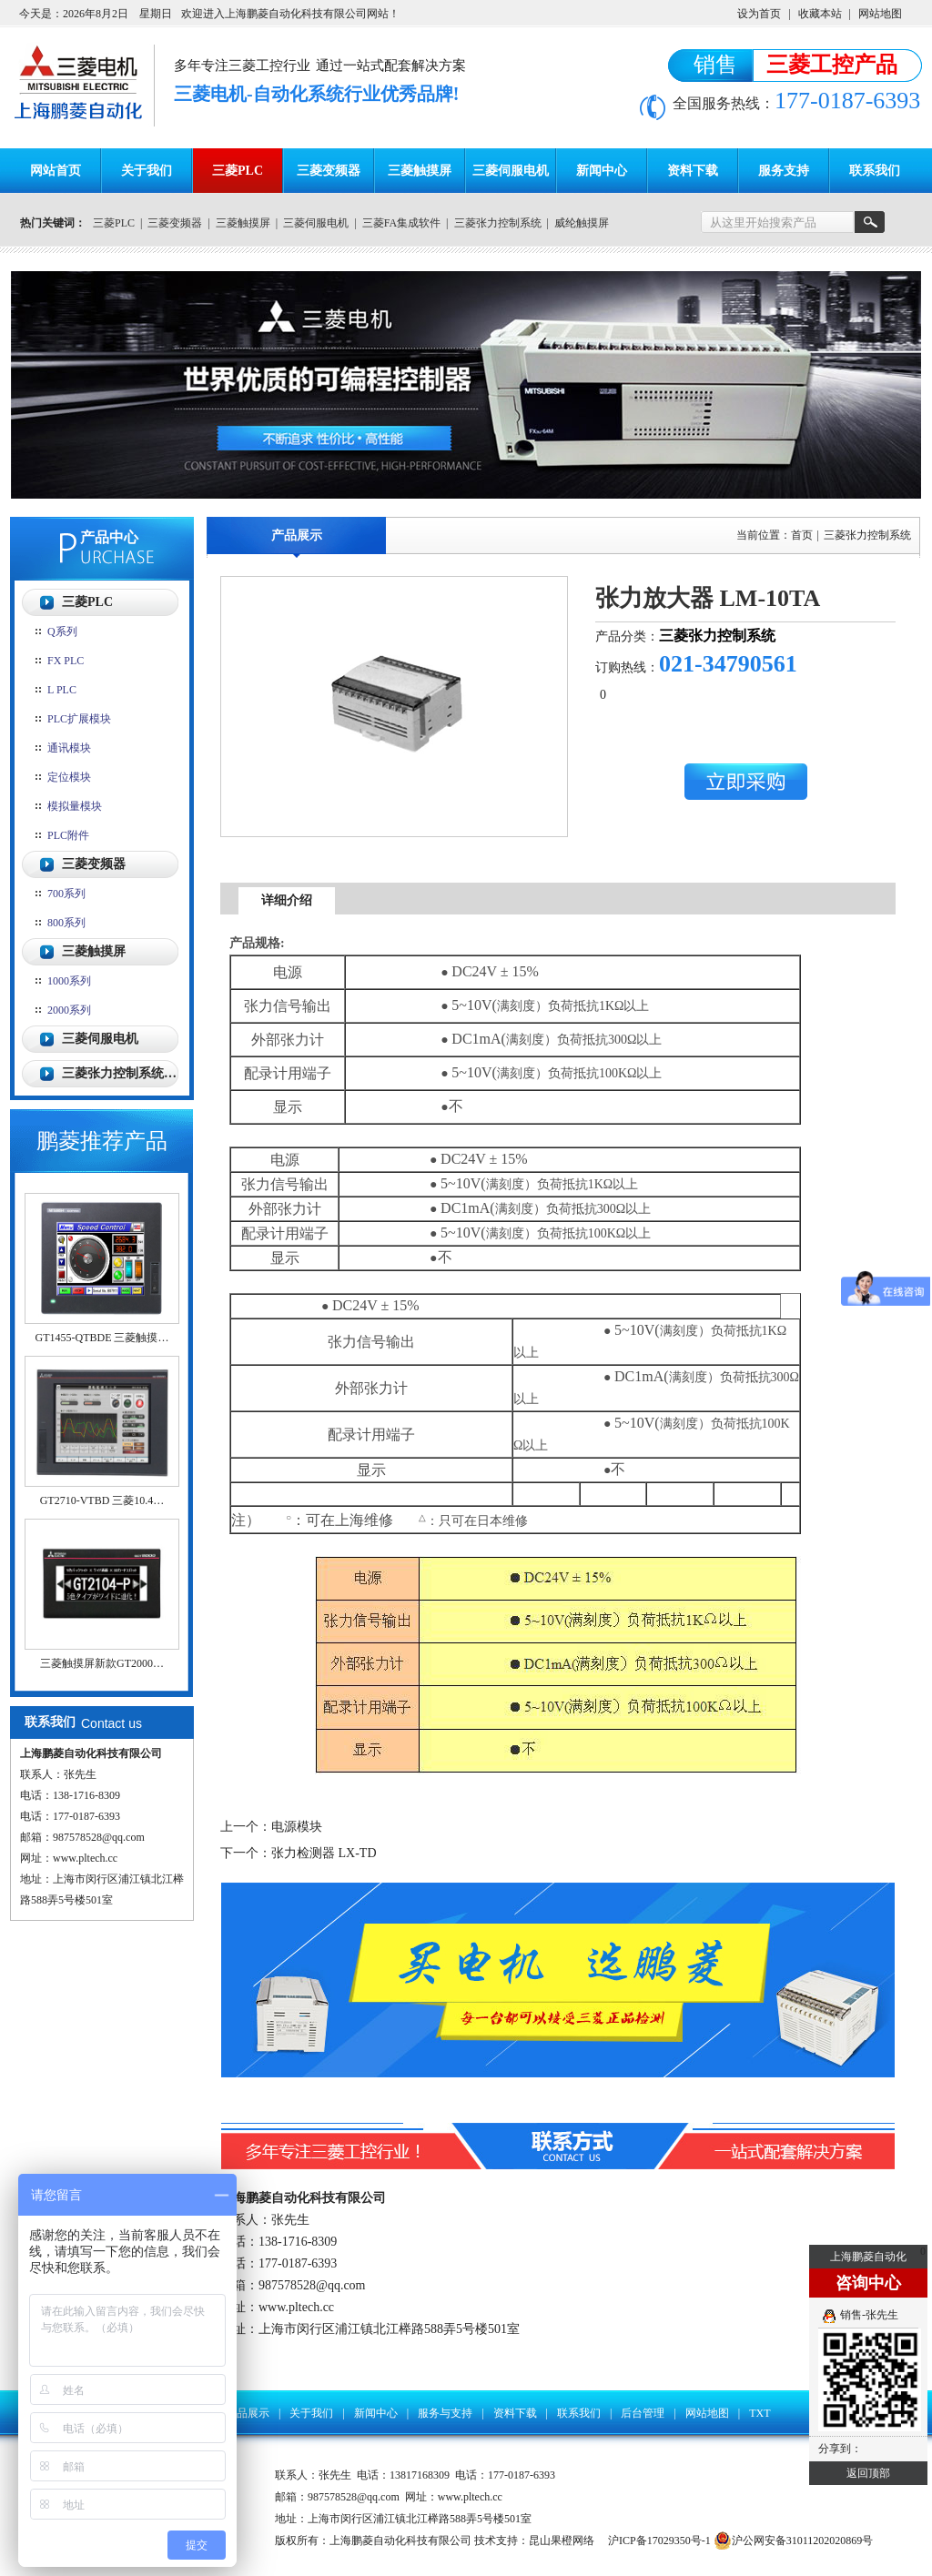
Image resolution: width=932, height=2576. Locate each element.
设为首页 (759, 13)
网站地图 (880, 13)
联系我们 (874, 170)
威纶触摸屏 (581, 223)
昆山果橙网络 (561, 2540)
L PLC (61, 689)
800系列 (66, 922)
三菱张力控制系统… (119, 1073)
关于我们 (146, 170)
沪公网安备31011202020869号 (794, 2540)
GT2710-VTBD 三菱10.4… (102, 1500)
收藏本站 (820, 13)
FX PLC (65, 660)
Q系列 (62, 631)
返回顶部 (868, 2473)
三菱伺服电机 (510, 170)
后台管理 (642, 2413)
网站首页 (55, 170)
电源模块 (296, 1827)
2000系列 (69, 1010)
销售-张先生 (869, 2314)
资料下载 (692, 170)
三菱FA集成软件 (401, 223)
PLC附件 (68, 835)
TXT (759, 2413)
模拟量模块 (74, 806)
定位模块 (69, 777)
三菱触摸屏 (419, 170)
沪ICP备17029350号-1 (659, 2540)
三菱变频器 (328, 170)
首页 (802, 535)
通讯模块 (69, 748)
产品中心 (109, 537)
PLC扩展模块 (79, 718)
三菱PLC (237, 170)
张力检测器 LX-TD (324, 1853)
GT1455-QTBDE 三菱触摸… (102, 1337)
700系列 (66, 893)
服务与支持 (445, 2413)
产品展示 (296, 535)
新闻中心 (601, 170)
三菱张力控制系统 (498, 223)
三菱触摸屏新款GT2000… (102, 1663)
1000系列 (69, 981)
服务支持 (783, 170)
